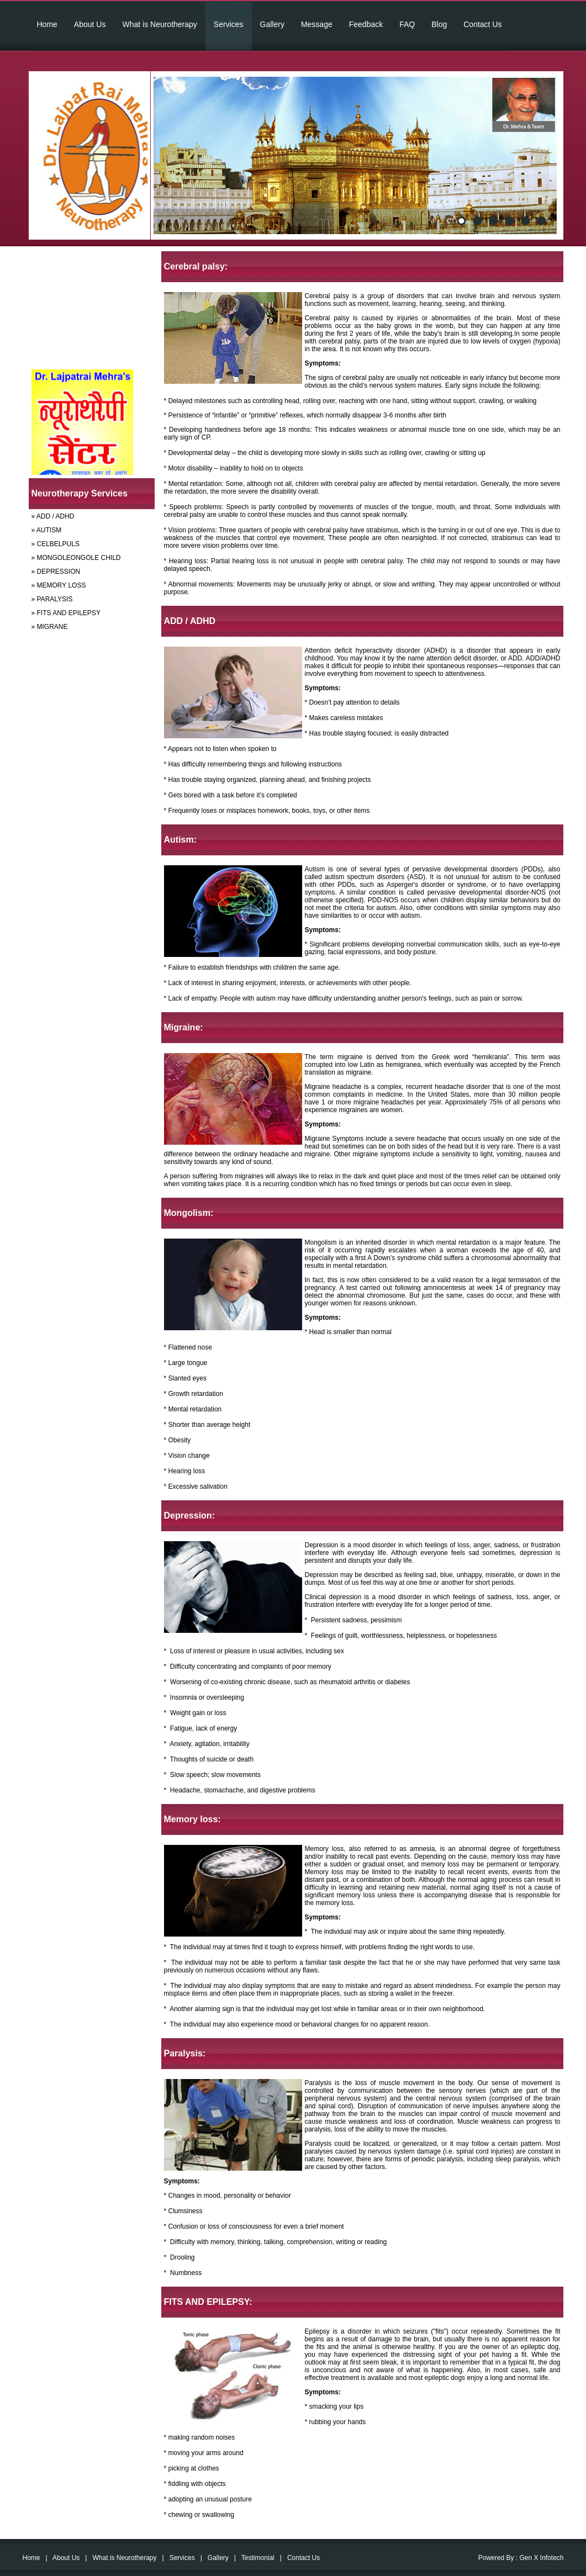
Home (47, 24)
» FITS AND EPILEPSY (66, 613)
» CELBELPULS (55, 544)
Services (229, 24)
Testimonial (257, 2558)
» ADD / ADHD (53, 516)
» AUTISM (46, 530)
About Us (90, 24)
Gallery (272, 24)
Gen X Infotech (541, 2558)
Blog (439, 24)
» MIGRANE (49, 627)
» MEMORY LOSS (58, 585)
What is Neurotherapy (159, 24)
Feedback (366, 24)
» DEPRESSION (56, 571)
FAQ (407, 24)
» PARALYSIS (52, 599)
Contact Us (482, 24)
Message (316, 24)
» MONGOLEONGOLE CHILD (76, 558)
